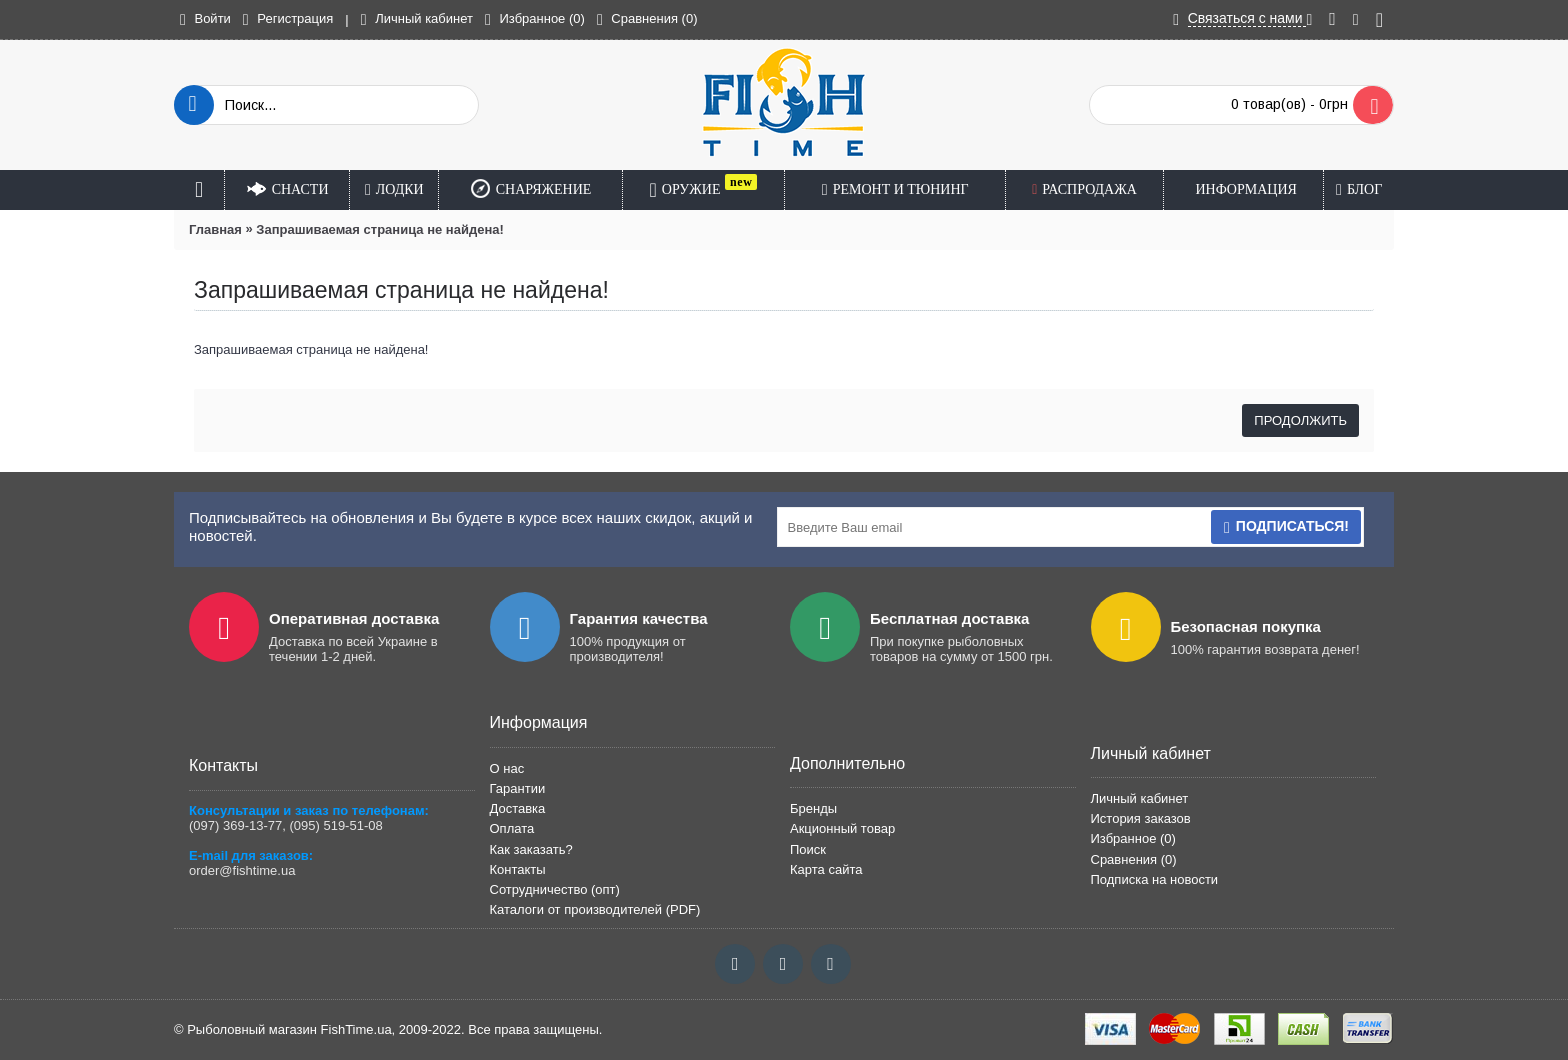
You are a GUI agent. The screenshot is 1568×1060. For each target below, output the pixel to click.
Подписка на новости (1155, 879)
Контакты (518, 869)
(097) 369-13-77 (235, 825)
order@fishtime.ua (242, 870)
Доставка (518, 808)
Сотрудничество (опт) (555, 889)
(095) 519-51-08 (335, 825)
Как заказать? (531, 849)
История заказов (1141, 818)
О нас (507, 768)
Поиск (808, 849)
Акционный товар (842, 828)
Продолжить (1300, 420)
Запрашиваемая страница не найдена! (379, 229)
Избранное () (1133, 838)
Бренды (813, 808)
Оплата (512, 828)
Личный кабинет (1140, 798)
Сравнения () (1134, 859)
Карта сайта (826, 869)
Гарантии (518, 788)
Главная (215, 229)
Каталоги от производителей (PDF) (595, 909)
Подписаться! (1286, 527)
